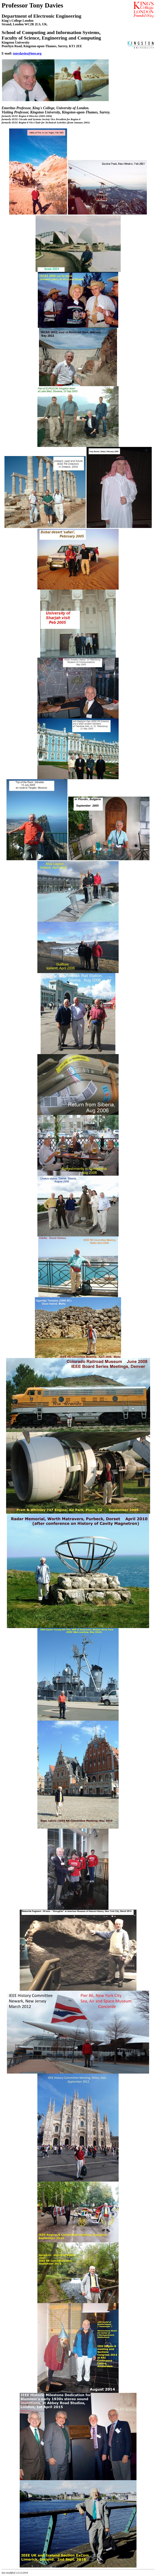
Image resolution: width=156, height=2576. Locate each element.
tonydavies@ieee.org (27, 53)
